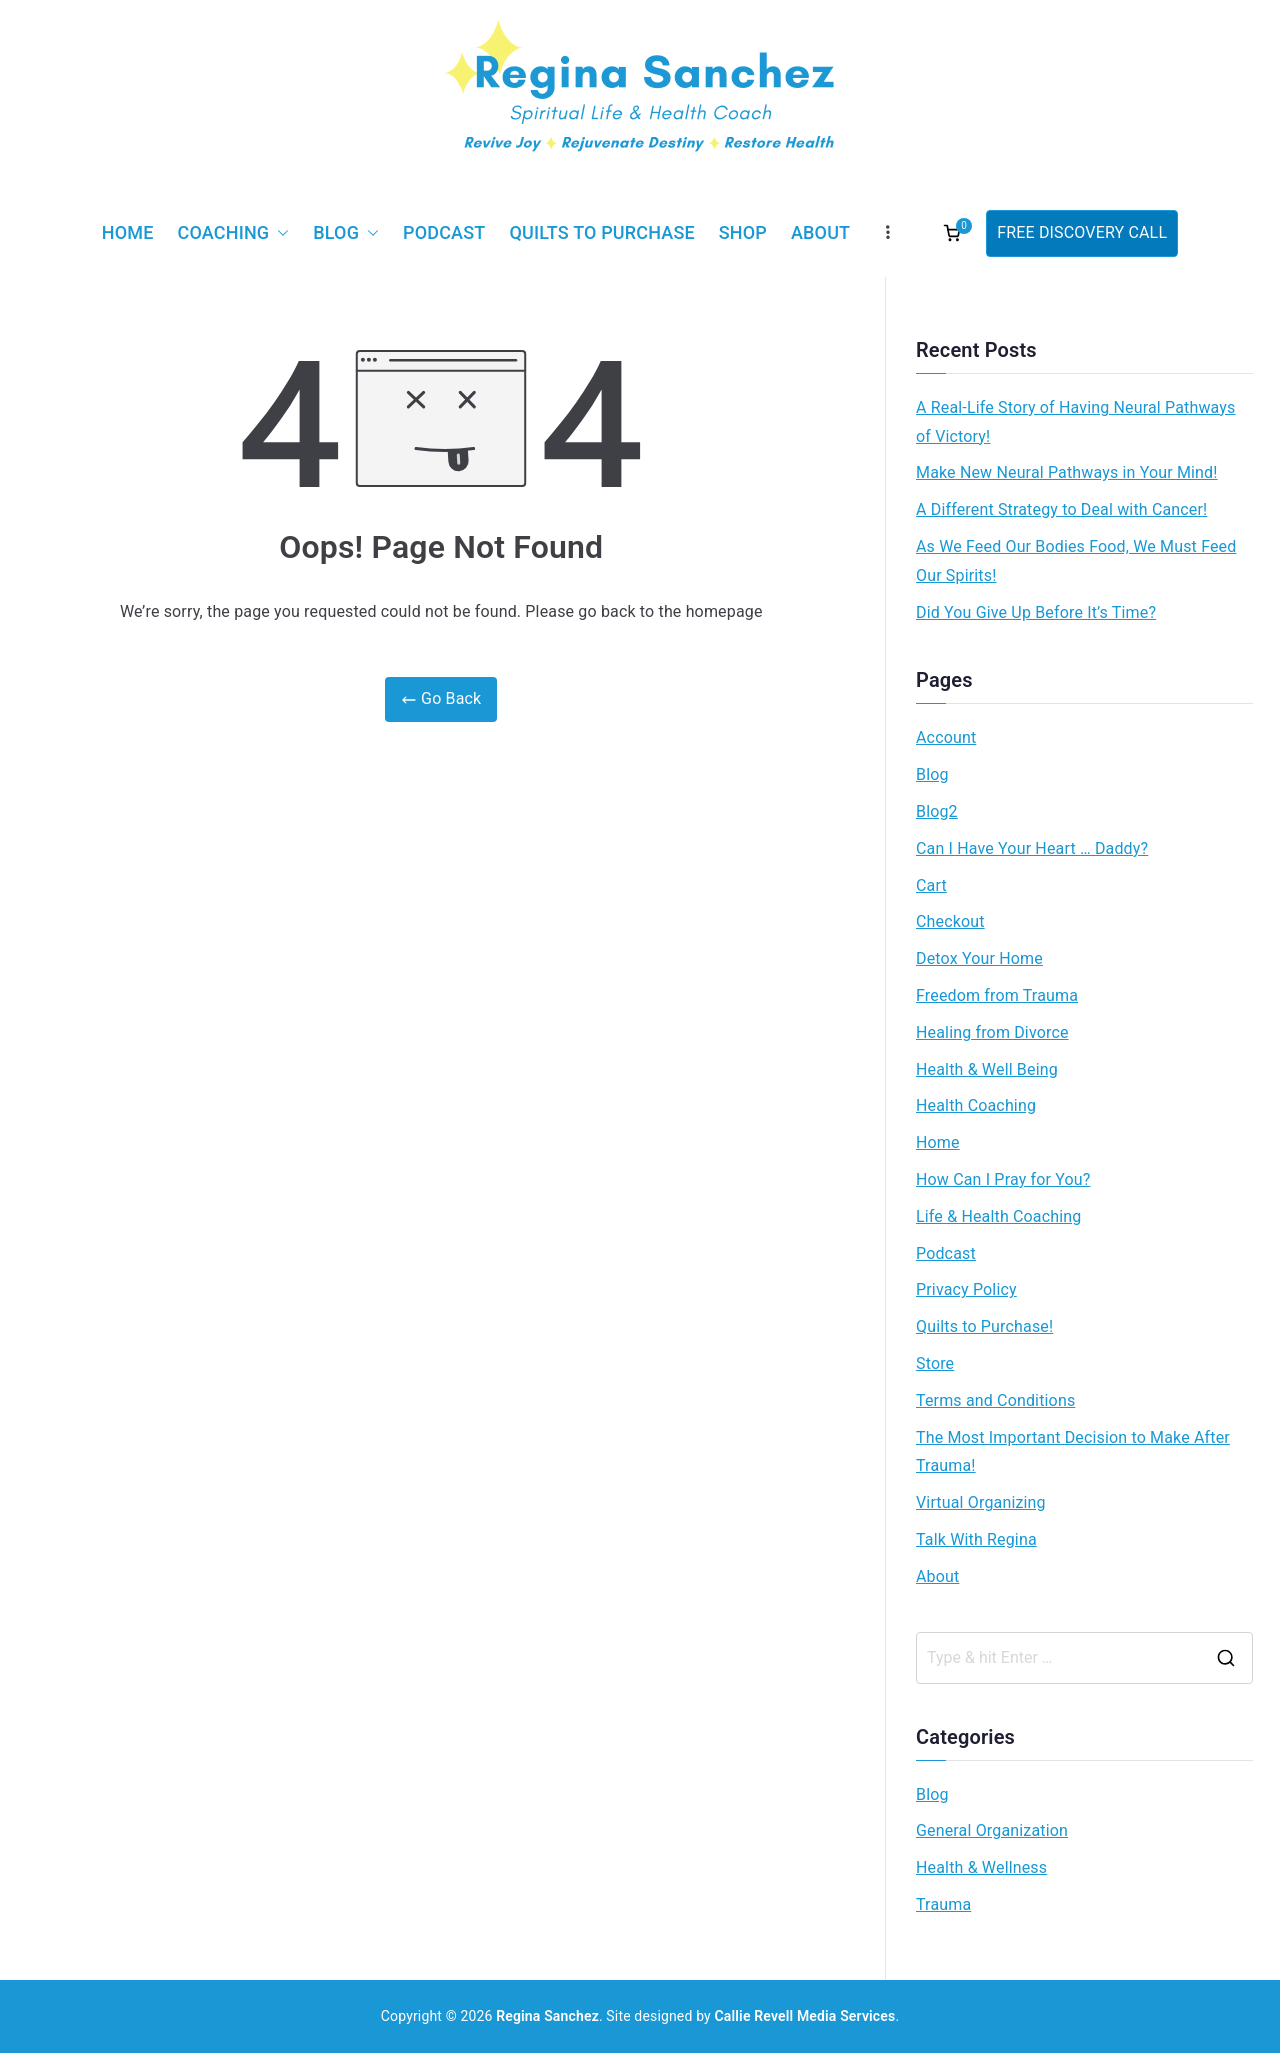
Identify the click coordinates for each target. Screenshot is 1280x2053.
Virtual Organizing (981, 1502)
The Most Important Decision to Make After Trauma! (1073, 1452)
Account (946, 737)
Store (935, 1363)
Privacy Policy (966, 1289)
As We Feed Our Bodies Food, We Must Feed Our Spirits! (1076, 561)
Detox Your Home (979, 958)
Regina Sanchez (547, 2016)
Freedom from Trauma (997, 995)
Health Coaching (976, 1105)
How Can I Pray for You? (1003, 1179)
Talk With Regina (976, 1539)
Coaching (234, 233)
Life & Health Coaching (998, 1216)
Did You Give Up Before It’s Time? (1036, 612)
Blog (346, 233)
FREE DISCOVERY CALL (1082, 232)
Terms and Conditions (995, 1400)
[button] (279, 233)
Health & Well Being (987, 1069)
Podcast (444, 232)
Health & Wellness (981, 1867)
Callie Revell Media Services (805, 2016)
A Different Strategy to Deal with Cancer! (1061, 509)
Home (128, 232)
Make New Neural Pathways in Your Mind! (1067, 472)
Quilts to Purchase (601, 232)
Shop (743, 232)
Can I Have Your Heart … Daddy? (1032, 848)
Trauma (943, 1904)
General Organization (992, 1830)
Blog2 (937, 811)
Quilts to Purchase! (984, 1326)
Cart (931, 885)
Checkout (950, 921)
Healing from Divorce (992, 1032)
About (820, 232)
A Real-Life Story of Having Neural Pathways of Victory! (1075, 422)
